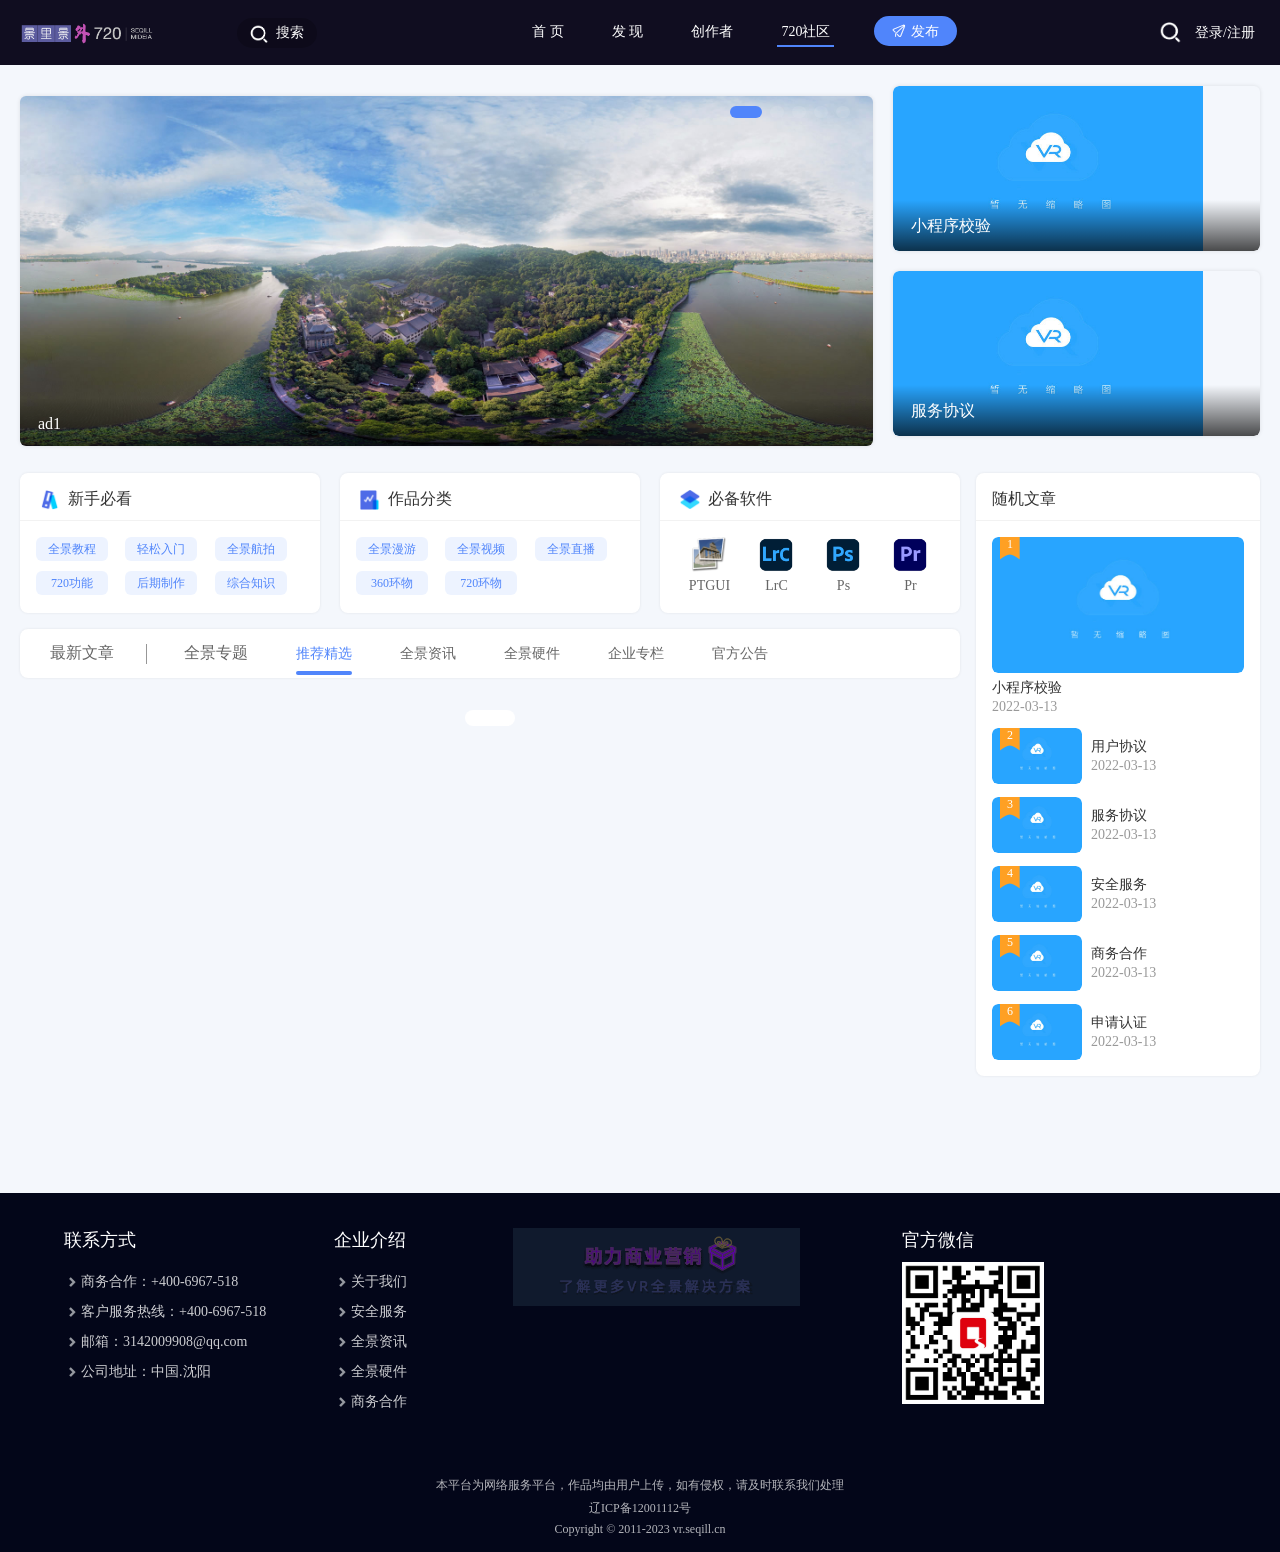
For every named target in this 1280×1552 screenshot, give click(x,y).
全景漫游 (392, 549)
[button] (746, 112)
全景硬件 (532, 653)
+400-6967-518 (194, 1281)
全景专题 (216, 652)
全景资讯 (428, 653)
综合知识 (251, 583)
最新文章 (82, 652)
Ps (843, 565)
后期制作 (161, 583)
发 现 (628, 31)
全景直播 (571, 549)
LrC (776, 565)
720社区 (805, 31)
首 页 (548, 31)
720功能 (72, 583)
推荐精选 (324, 653)
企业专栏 (636, 653)
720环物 (481, 583)
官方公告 (740, 653)
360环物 (392, 583)
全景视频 (481, 549)
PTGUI (709, 564)
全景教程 (72, 549)
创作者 (712, 31)
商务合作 (379, 1401)
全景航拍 (251, 549)
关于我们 (379, 1281)
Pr (910, 565)
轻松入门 (161, 549)
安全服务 (379, 1311)
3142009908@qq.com (185, 1341)
